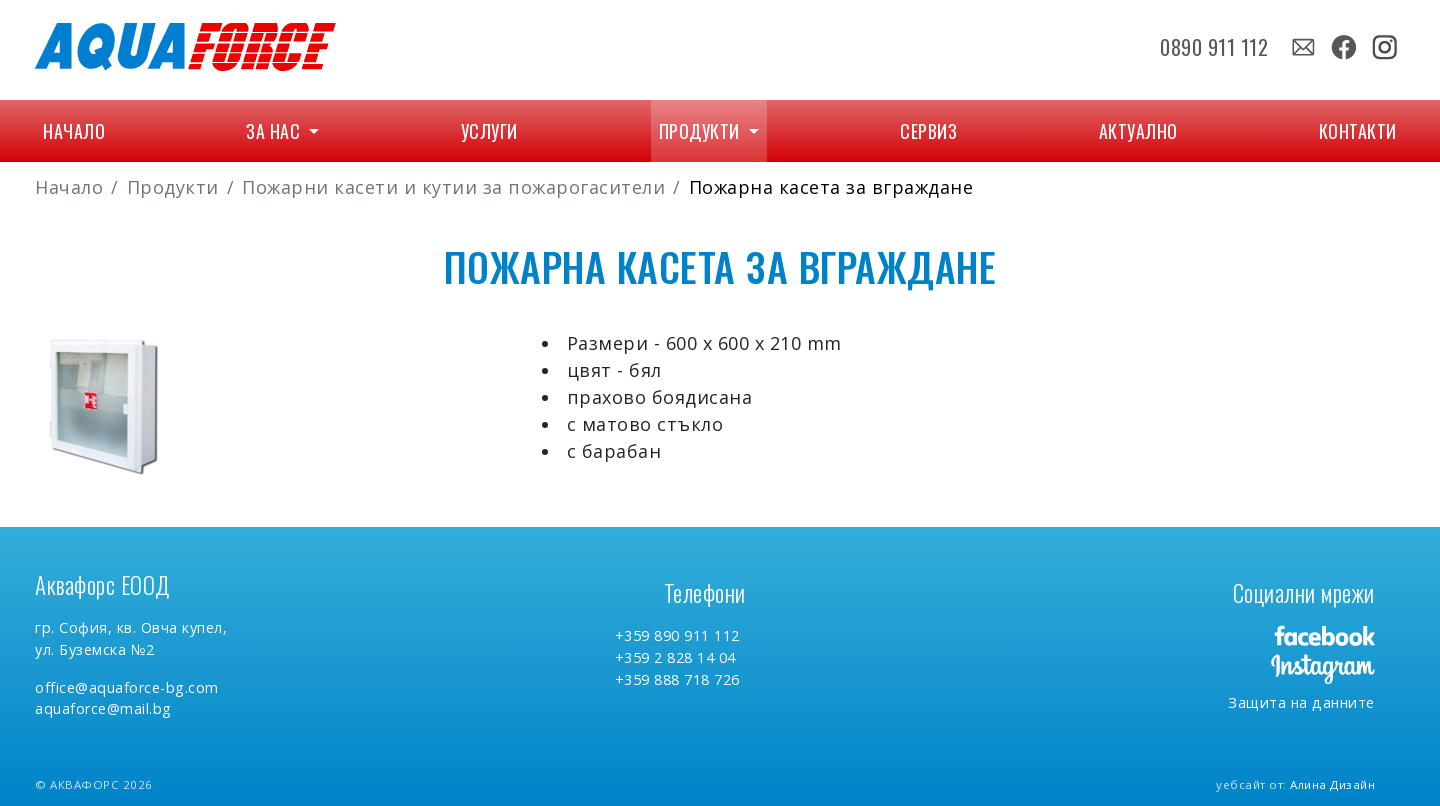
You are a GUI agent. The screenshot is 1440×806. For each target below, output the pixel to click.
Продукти (702, 131)
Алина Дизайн (1332, 784)
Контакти (1358, 131)
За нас (275, 131)
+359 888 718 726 (677, 679)
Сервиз (928, 131)
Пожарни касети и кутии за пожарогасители (453, 187)
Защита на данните (1301, 702)
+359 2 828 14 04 (675, 657)
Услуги (489, 131)
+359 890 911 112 (677, 635)
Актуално (1138, 131)
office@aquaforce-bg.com (127, 687)
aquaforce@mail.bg (103, 708)
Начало (74, 131)
